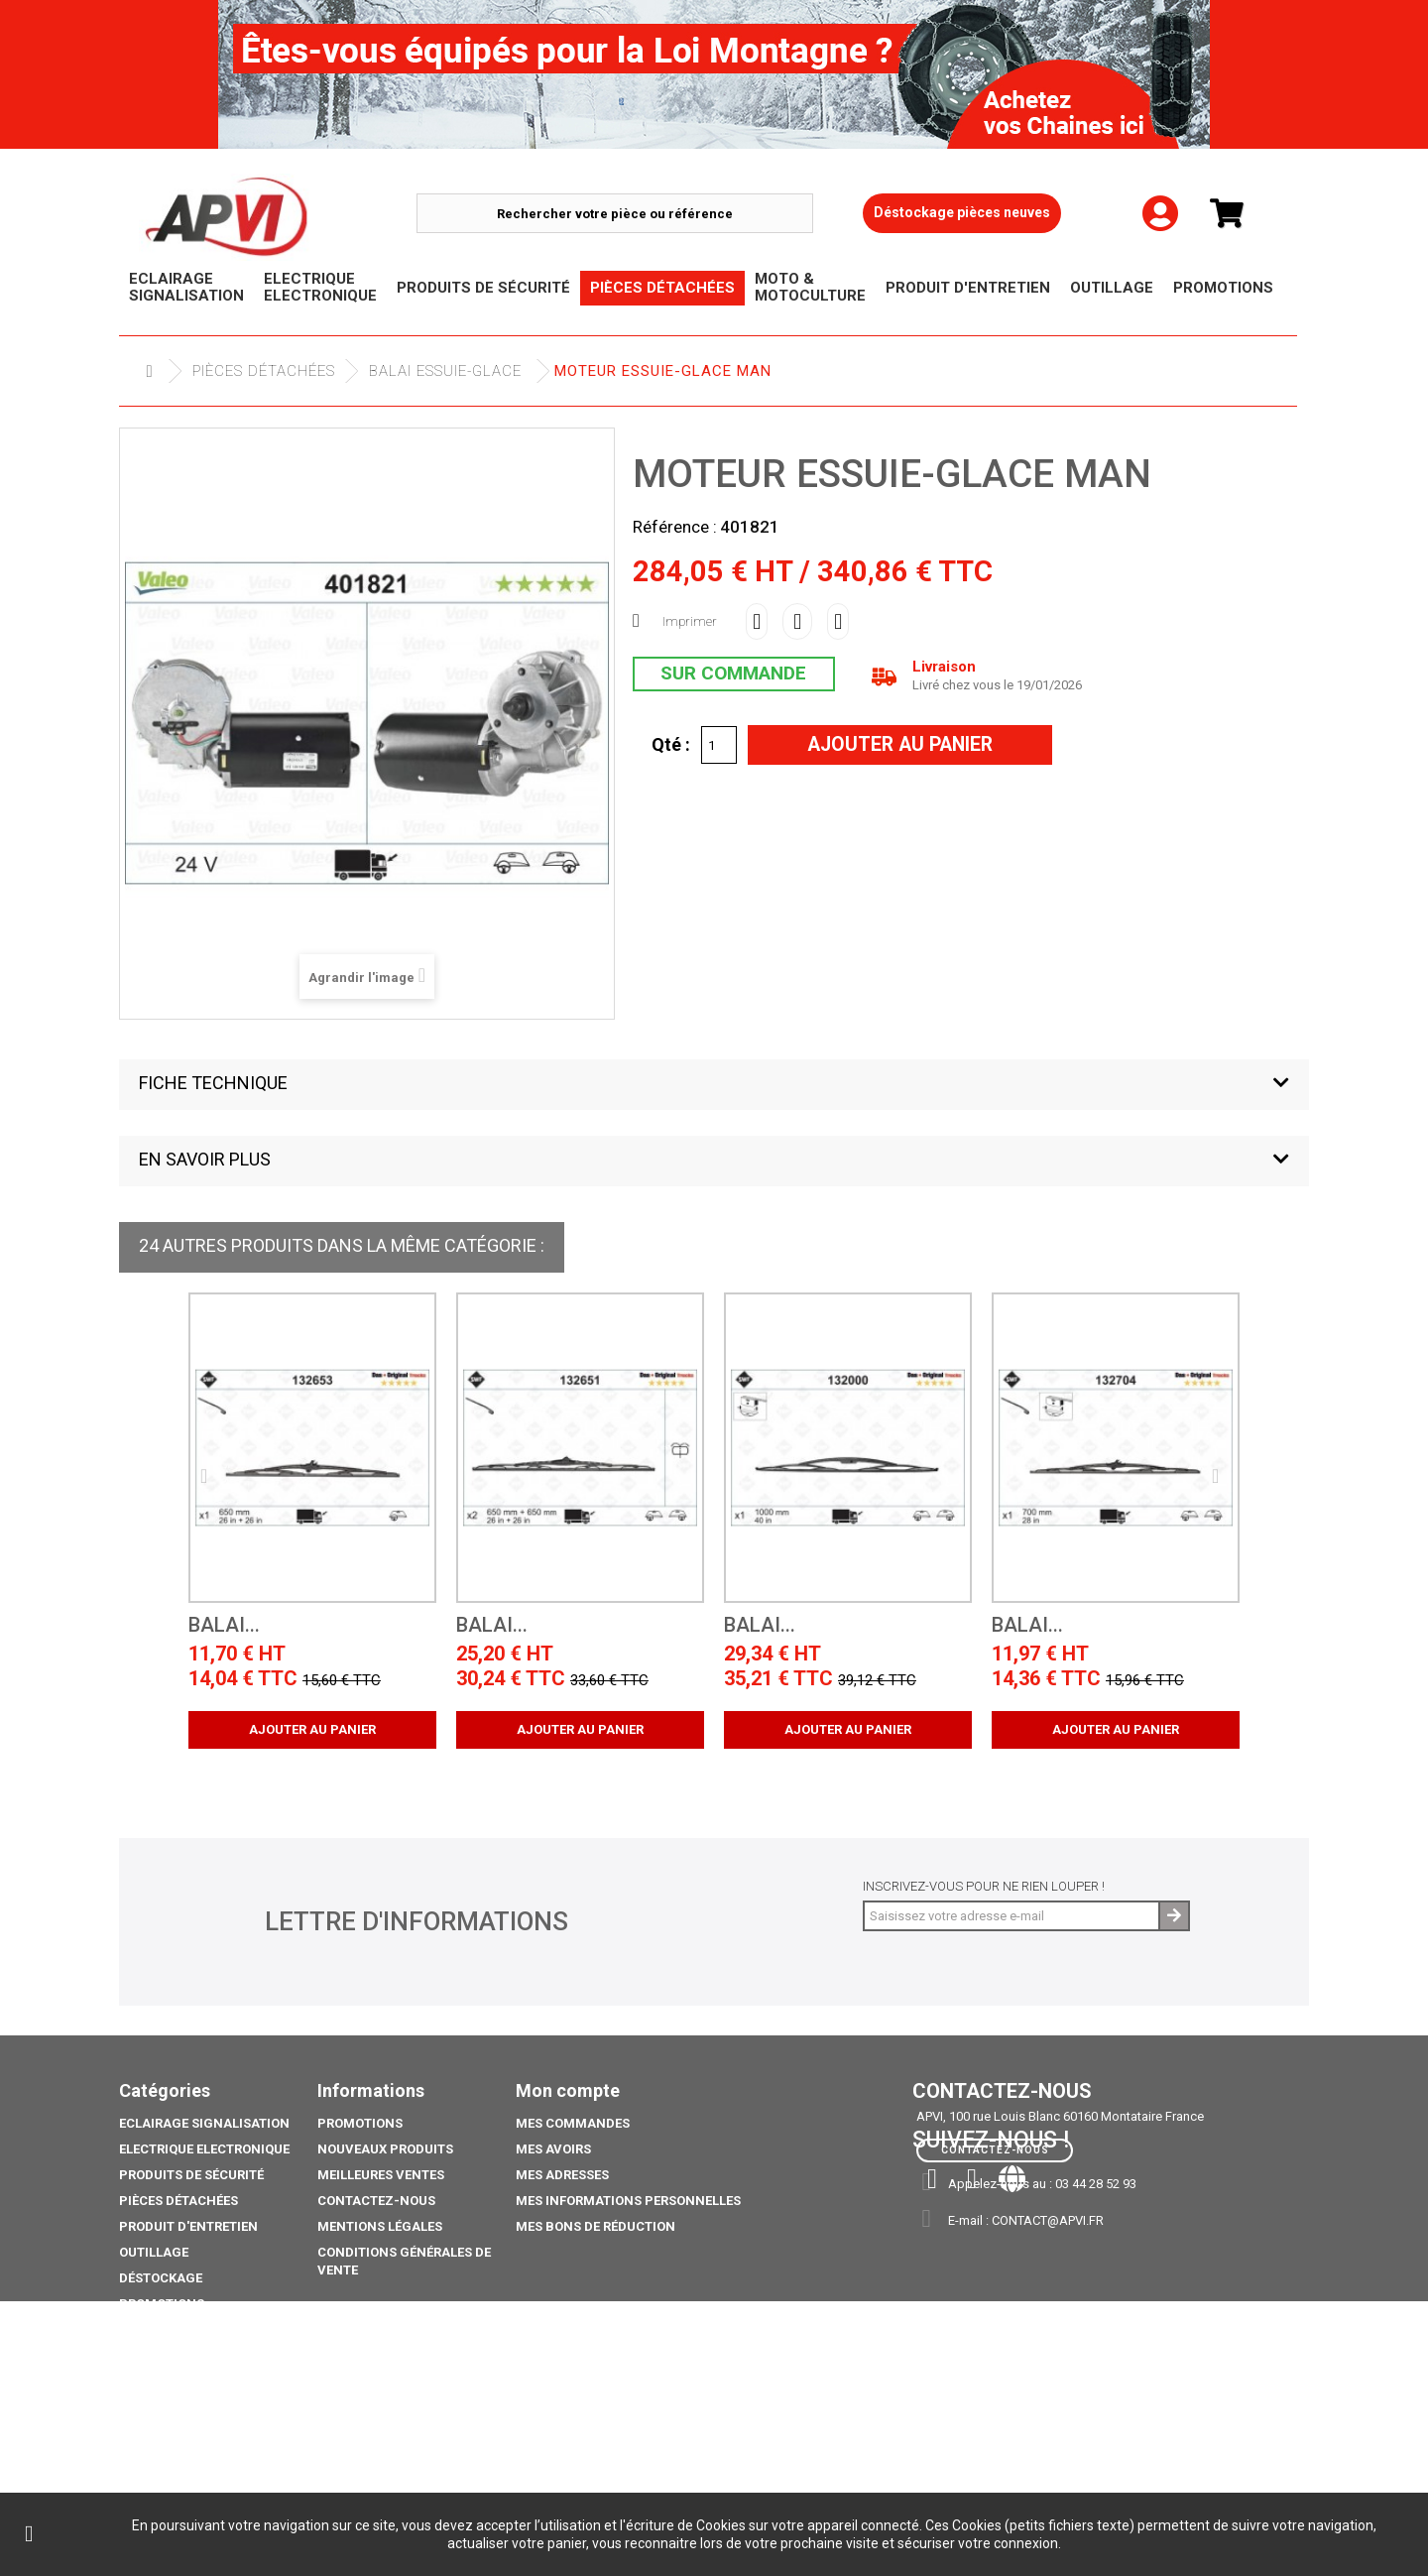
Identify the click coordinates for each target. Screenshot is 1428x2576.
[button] (714, 1084)
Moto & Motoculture (192, 2329)
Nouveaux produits (385, 2149)
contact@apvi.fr (1048, 2220)
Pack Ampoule (168, 2355)
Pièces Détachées (263, 371)
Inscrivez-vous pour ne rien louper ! (984, 1886)
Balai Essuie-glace (445, 371)
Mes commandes (573, 2123)
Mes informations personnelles (628, 2200)
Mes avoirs (553, 2149)
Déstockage (160, 2277)
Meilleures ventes (380, 2174)
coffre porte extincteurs (208, 2450)
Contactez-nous (376, 2200)
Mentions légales (379, 2226)
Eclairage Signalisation (204, 2123)
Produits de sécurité (191, 2174)
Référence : (675, 527)
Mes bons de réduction (595, 2226)
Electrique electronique (204, 2149)
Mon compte (568, 2090)
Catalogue (156, 2424)
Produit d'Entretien (188, 2226)
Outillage (153, 2252)
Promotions (161, 2303)
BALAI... (224, 1625)
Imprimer (689, 621)
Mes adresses (562, 2174)
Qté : (671, 744)
